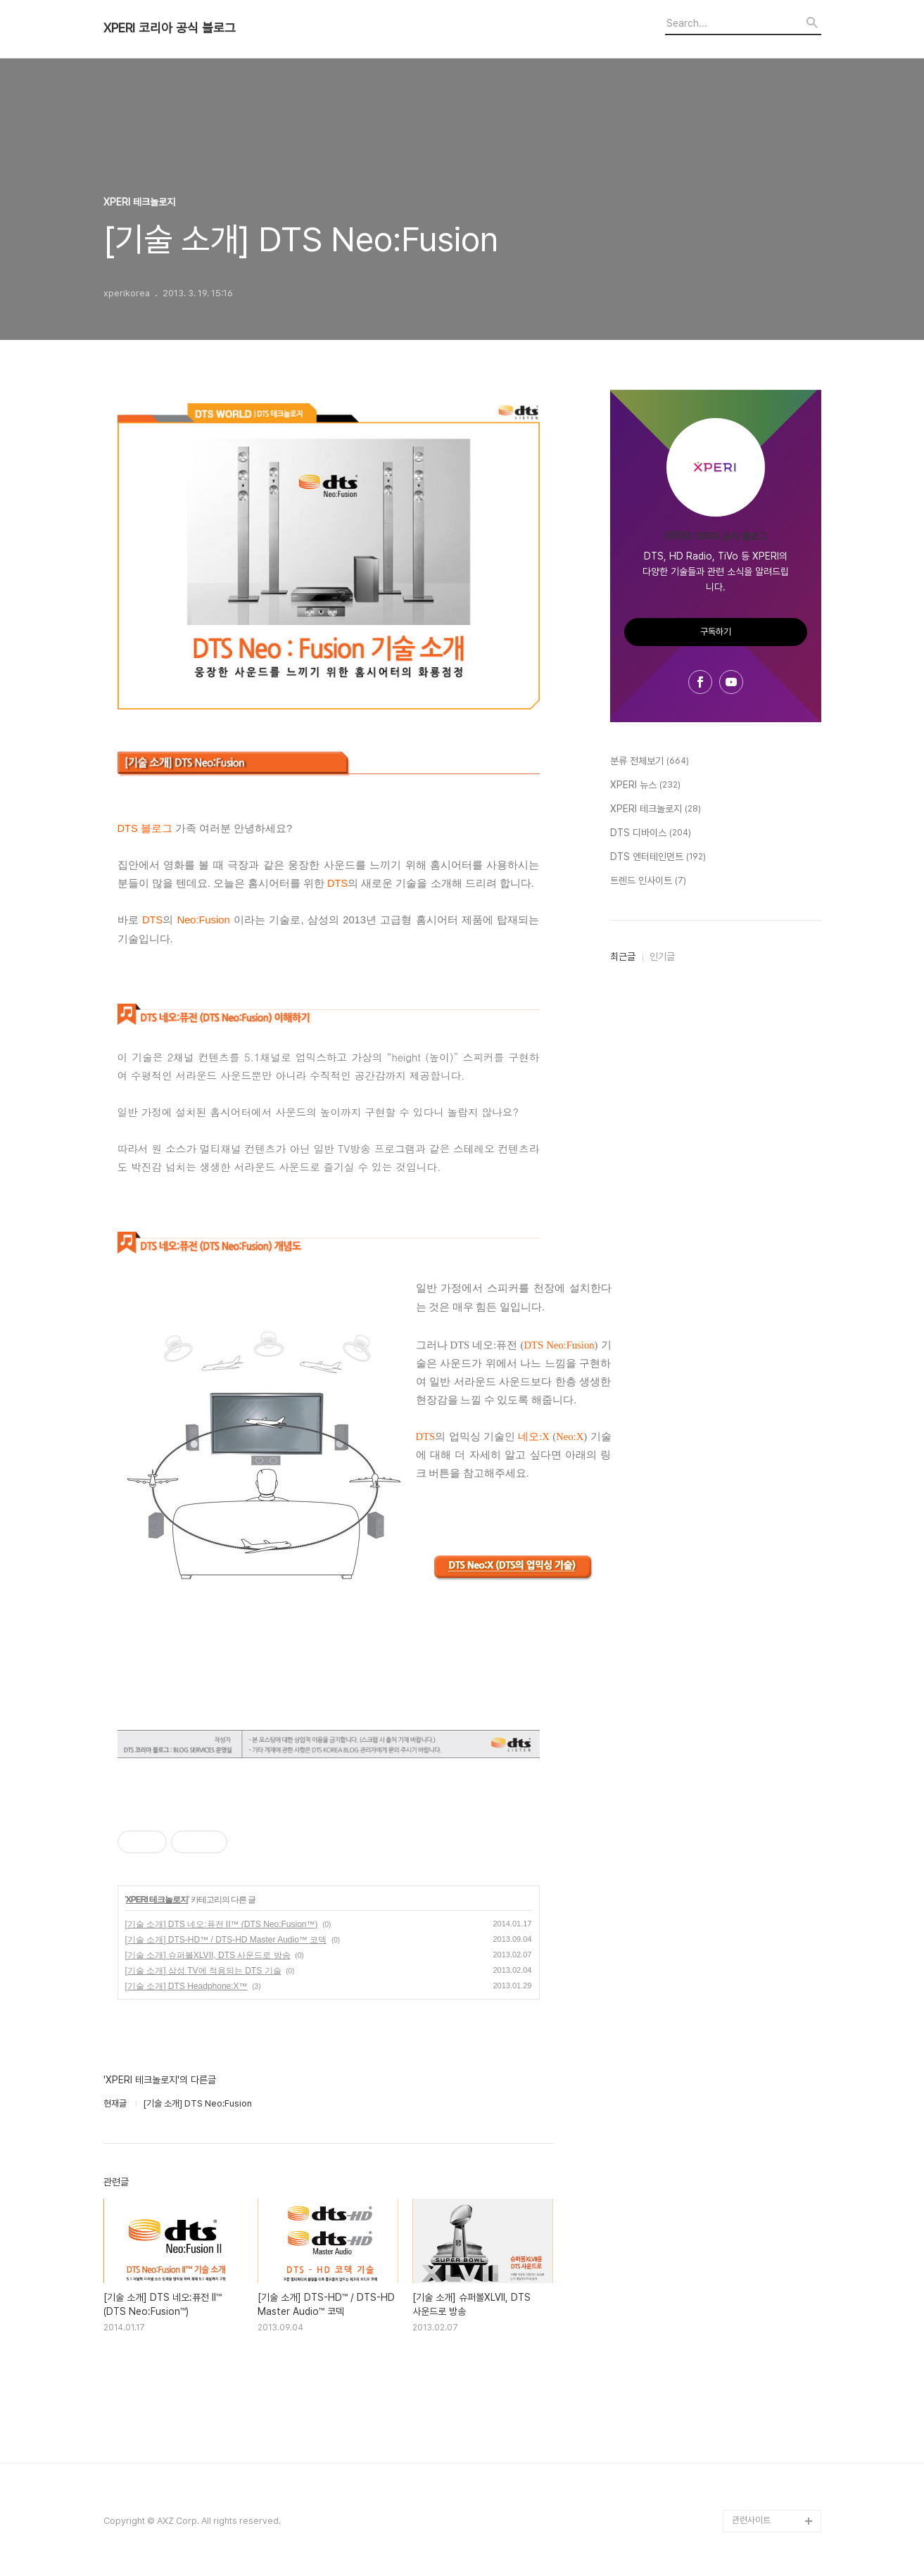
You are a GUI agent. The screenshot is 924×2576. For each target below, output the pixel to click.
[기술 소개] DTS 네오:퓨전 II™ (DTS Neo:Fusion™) (221, 1924)
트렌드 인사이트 (648, 881)
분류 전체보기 (649, 762)
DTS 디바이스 (650, 833)
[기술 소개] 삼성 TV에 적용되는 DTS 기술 (203, 1971)
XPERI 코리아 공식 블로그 (169, 28)
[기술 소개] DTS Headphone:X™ (186, 1986)
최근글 (622, 956)
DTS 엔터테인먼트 (658, 857)
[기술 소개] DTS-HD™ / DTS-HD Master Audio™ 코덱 (226, 1940)
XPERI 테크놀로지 (157, 1900)
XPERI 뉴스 (645, 785)
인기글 (662, 956)
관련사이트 (751, 2520)
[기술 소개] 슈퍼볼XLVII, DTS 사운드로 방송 (208, 1955)
